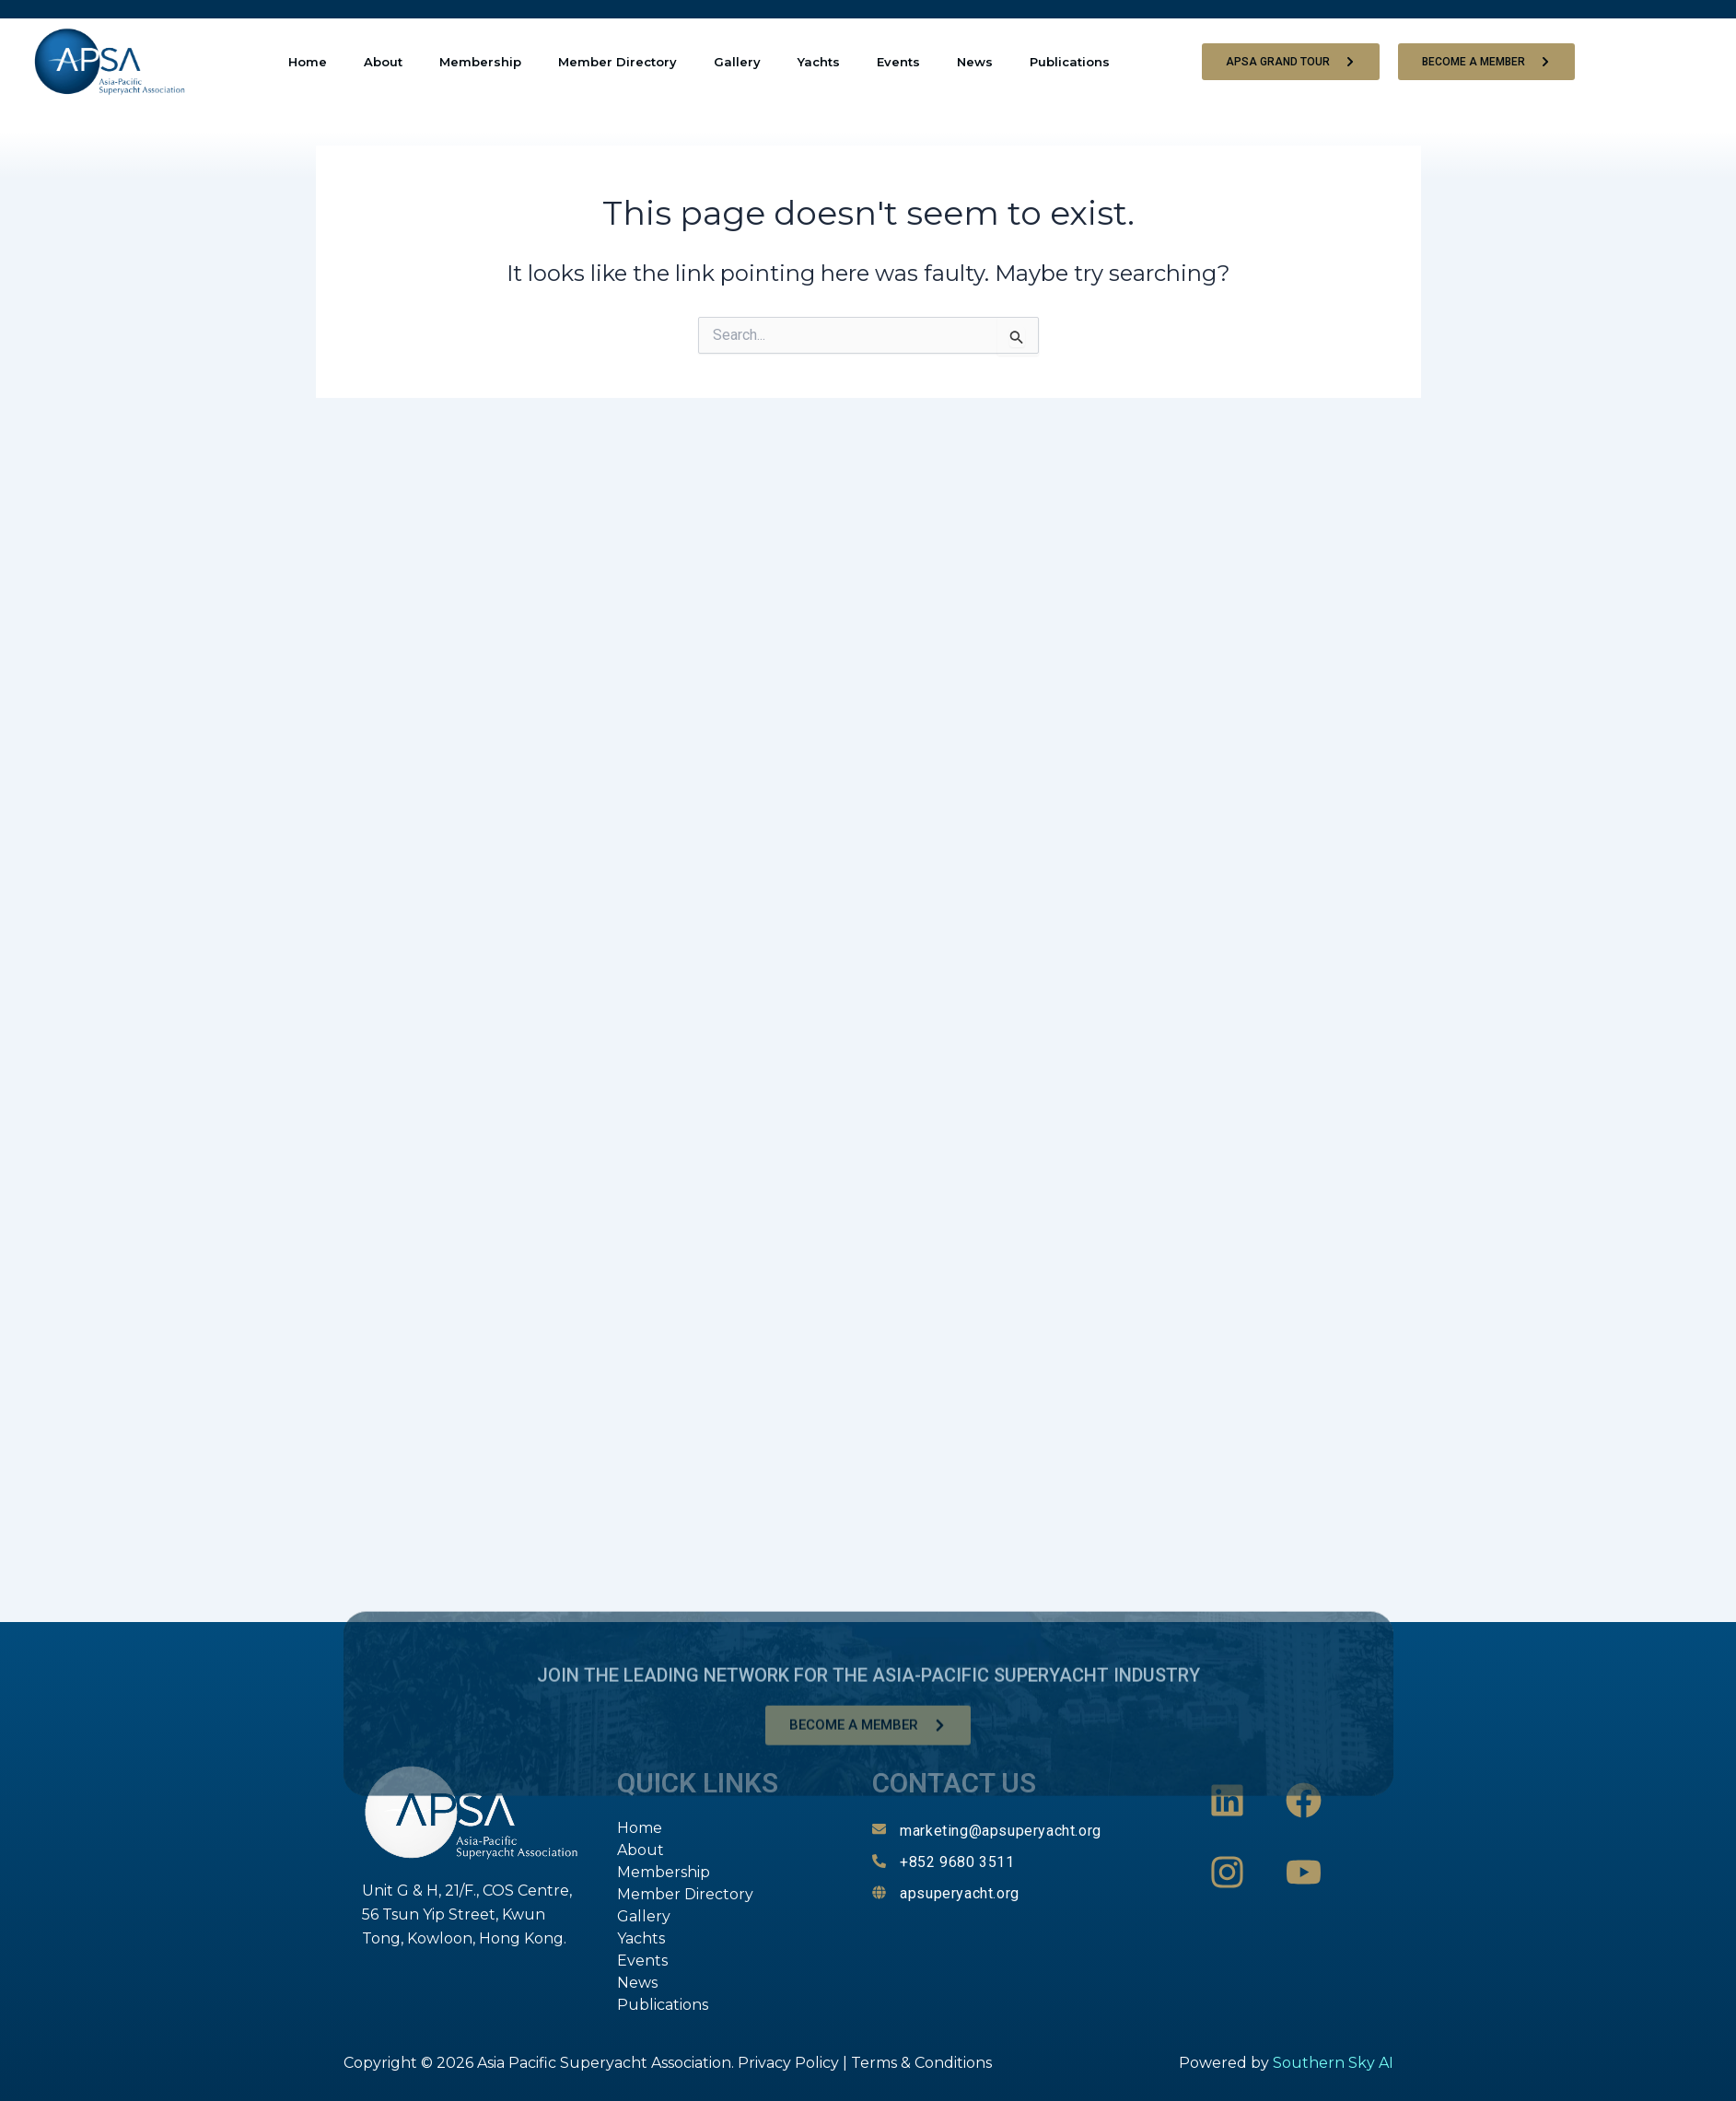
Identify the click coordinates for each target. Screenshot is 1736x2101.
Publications (1070, 61)
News (975, 61)
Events (898, 61)
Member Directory (617, 61)
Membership (480, 61)
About (383, 61)
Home (307, 61)
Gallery (737, 61)
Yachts (819, 61)
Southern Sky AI (1333, 2063)
